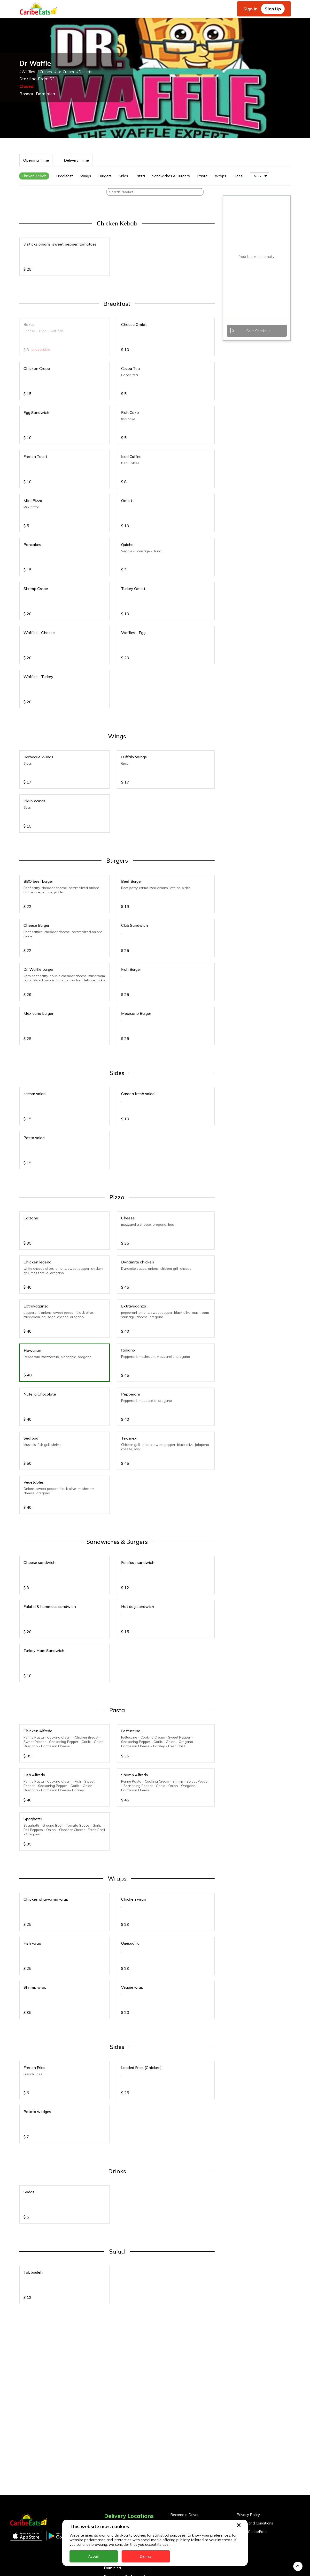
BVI (107, 2403)
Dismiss (146, 2556)
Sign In (250, 9)
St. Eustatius (115, 2496)
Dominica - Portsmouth (125, 2436)
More (258, 36)
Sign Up (273, 9)
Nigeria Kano (116, 2487)
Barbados (113, 2411)
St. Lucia (112, 2513)
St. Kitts (111, 2504)
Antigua (111, 2394)
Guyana (111, 2453)
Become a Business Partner (193, 2383)
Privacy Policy (248, 2375)
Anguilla (111, 2386)
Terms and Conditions (255, 2383)
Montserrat (114, 2470)
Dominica (112, 2428)
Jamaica (111, 2462)
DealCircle (113, 2420)
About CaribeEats (252, 2392)
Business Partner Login (189, 2392)
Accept (93, 2556)
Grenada (112, 2445)
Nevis (109, 2479)
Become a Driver (184, 2375)
